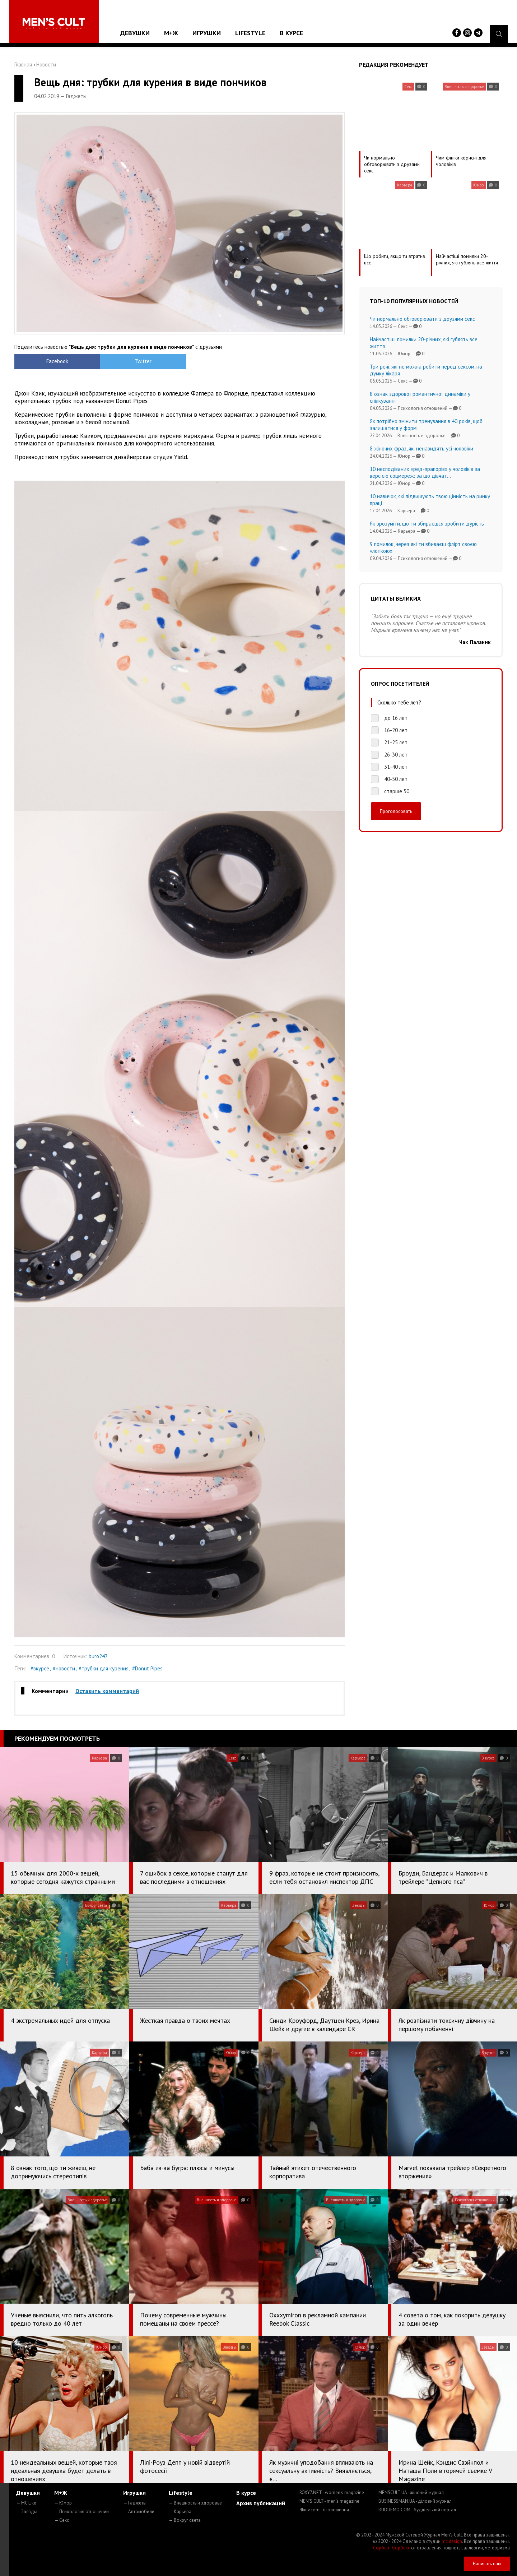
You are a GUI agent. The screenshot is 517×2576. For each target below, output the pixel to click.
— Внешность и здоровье (195, 2503)
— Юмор (63, 2503)
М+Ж (171, 33)
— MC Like (26, 2503)
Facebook (56, 361)
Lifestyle (250, 33)
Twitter (138, 361)
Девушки (135, 33)
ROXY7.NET (331, 2492)
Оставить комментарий (107, 1690)
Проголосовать (396, 811)
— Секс (61, 2520)
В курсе (291, 33)
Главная (23, 64)
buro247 (98, 1656)
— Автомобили (138, 2511)
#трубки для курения (104, 1668)
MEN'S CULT (329, 2501)
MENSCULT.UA (411, 2492)
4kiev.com (324, 2510)
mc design (452, 2541)
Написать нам (487, 2564)
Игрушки (206, 33)
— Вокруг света (185, 2520)
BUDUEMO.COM (417, 2510)
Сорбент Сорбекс (391, 2548)
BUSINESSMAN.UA (415, 2501)
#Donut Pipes (147, 1668)
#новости (64, 1668)
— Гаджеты (134, 2503)
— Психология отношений (81, 2511)
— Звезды (26, 2511)
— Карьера (180, 2511)
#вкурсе (40, 1668)
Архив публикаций (260, 2503)
